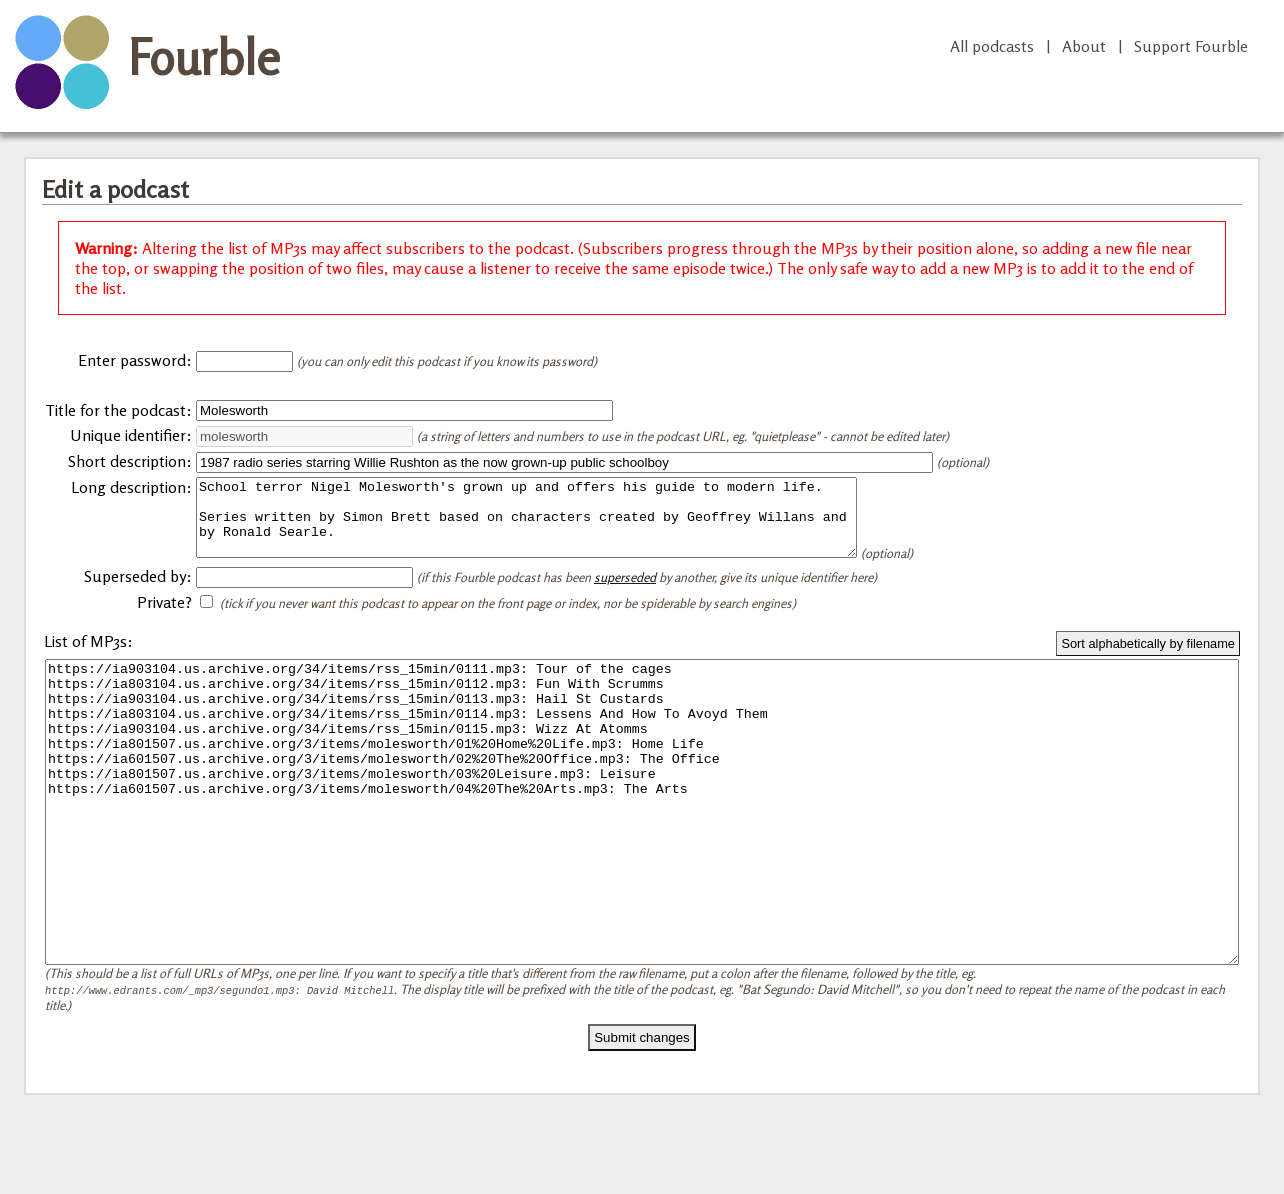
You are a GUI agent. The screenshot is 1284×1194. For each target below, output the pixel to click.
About (1084, 46)
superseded (625, 592)
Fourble (204, 57)
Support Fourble (1191, 46)
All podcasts (992, 46)
